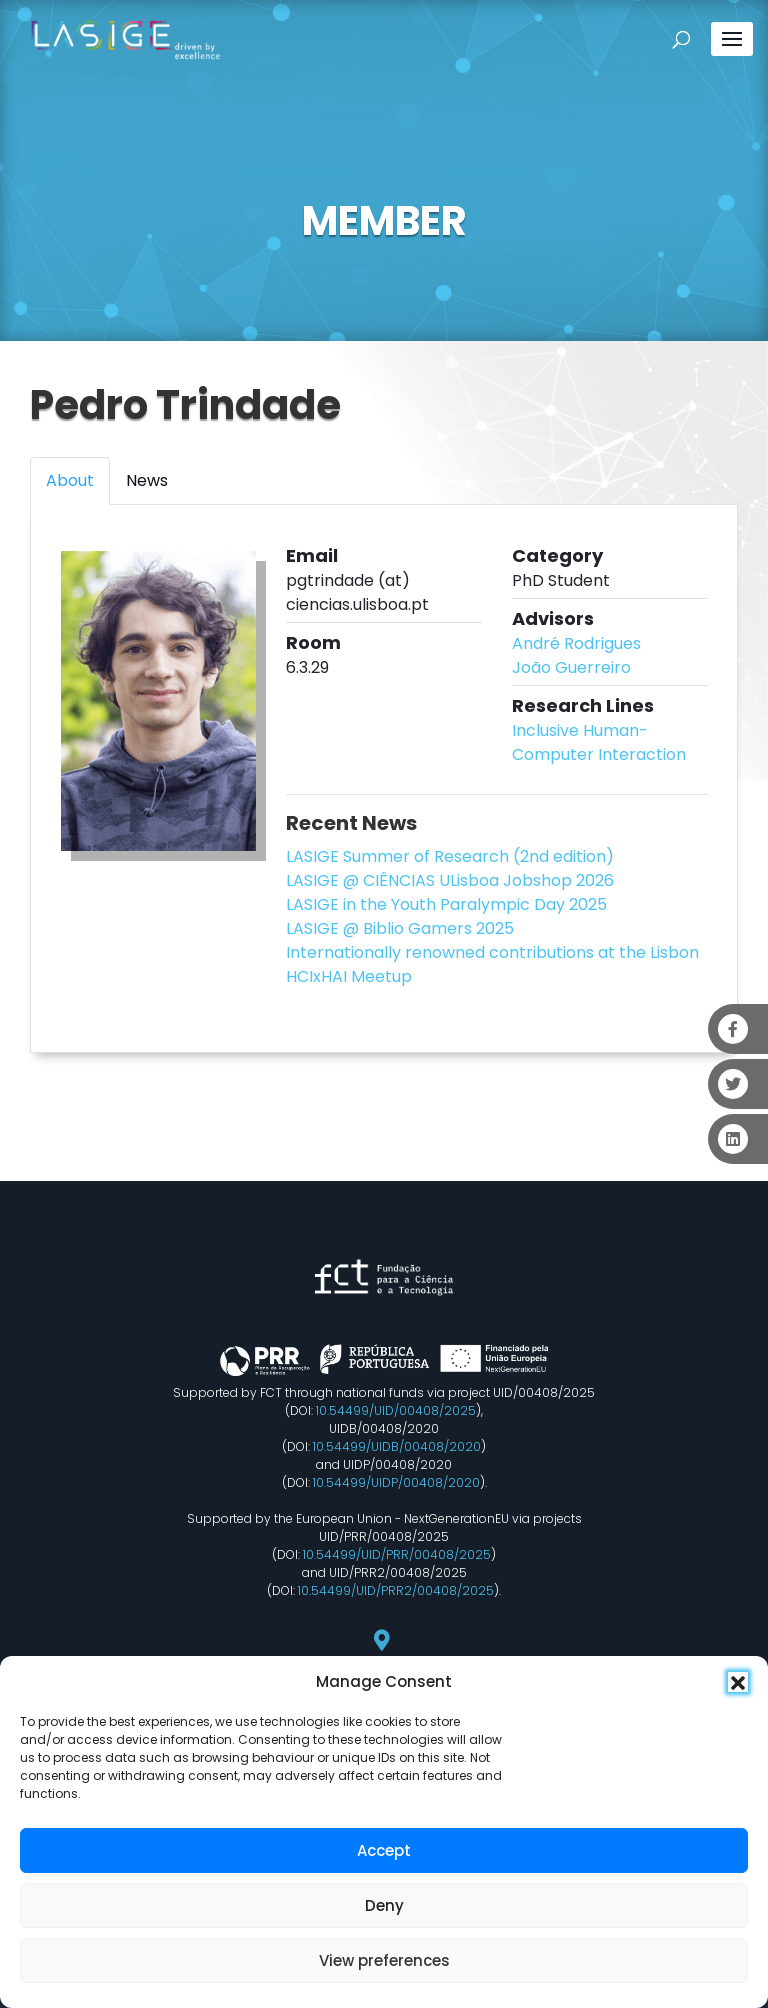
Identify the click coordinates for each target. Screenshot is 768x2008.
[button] (738, 1682)
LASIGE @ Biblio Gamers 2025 (400, 928)
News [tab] (147, 480)
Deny (384, 1905)
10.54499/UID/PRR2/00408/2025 (396, 1590)
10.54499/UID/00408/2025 (396, 1410)
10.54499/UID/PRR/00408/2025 (397, 1554)
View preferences (384, 1960)
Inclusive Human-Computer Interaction (599, 742)
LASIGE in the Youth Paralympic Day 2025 (446, 904)
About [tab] (70, 480)
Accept (384, 1850)
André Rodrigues (576, 643)
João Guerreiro (571, 667)
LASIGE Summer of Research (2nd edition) (450, 856)
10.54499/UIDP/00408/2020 (396, 1482)
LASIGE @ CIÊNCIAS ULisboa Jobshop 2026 (450, 880)
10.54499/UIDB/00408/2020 (397, 1446)
